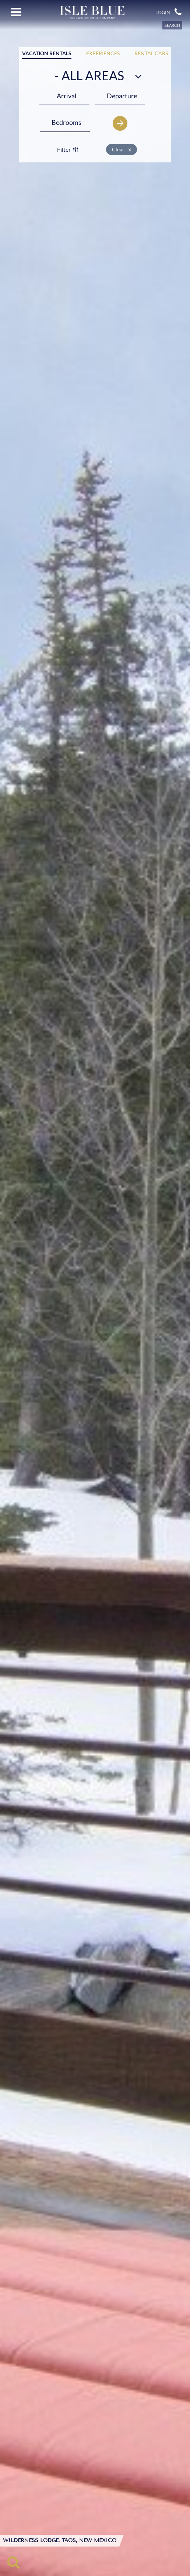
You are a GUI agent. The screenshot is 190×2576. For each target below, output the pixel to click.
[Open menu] (16, 12)
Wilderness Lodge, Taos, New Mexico (59, 2540)
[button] (178, 11)
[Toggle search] (13, 2562)
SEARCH (172, 25)
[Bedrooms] (66, 122)
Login (162, 12)
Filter (68, 149)
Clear (121, 149)
